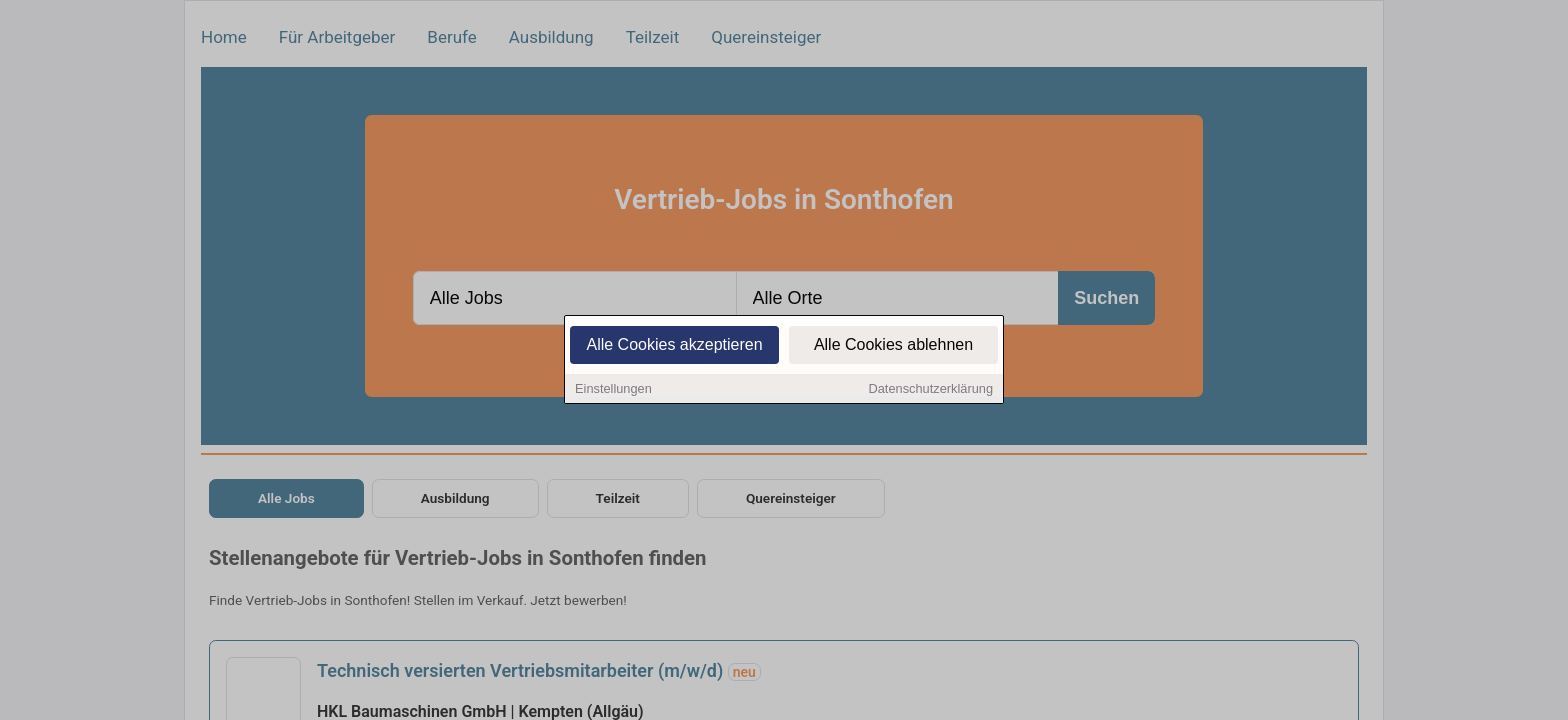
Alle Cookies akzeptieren (674, 347)
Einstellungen (613, 391)
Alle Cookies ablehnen (893, 347)
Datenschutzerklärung (931, 391)
